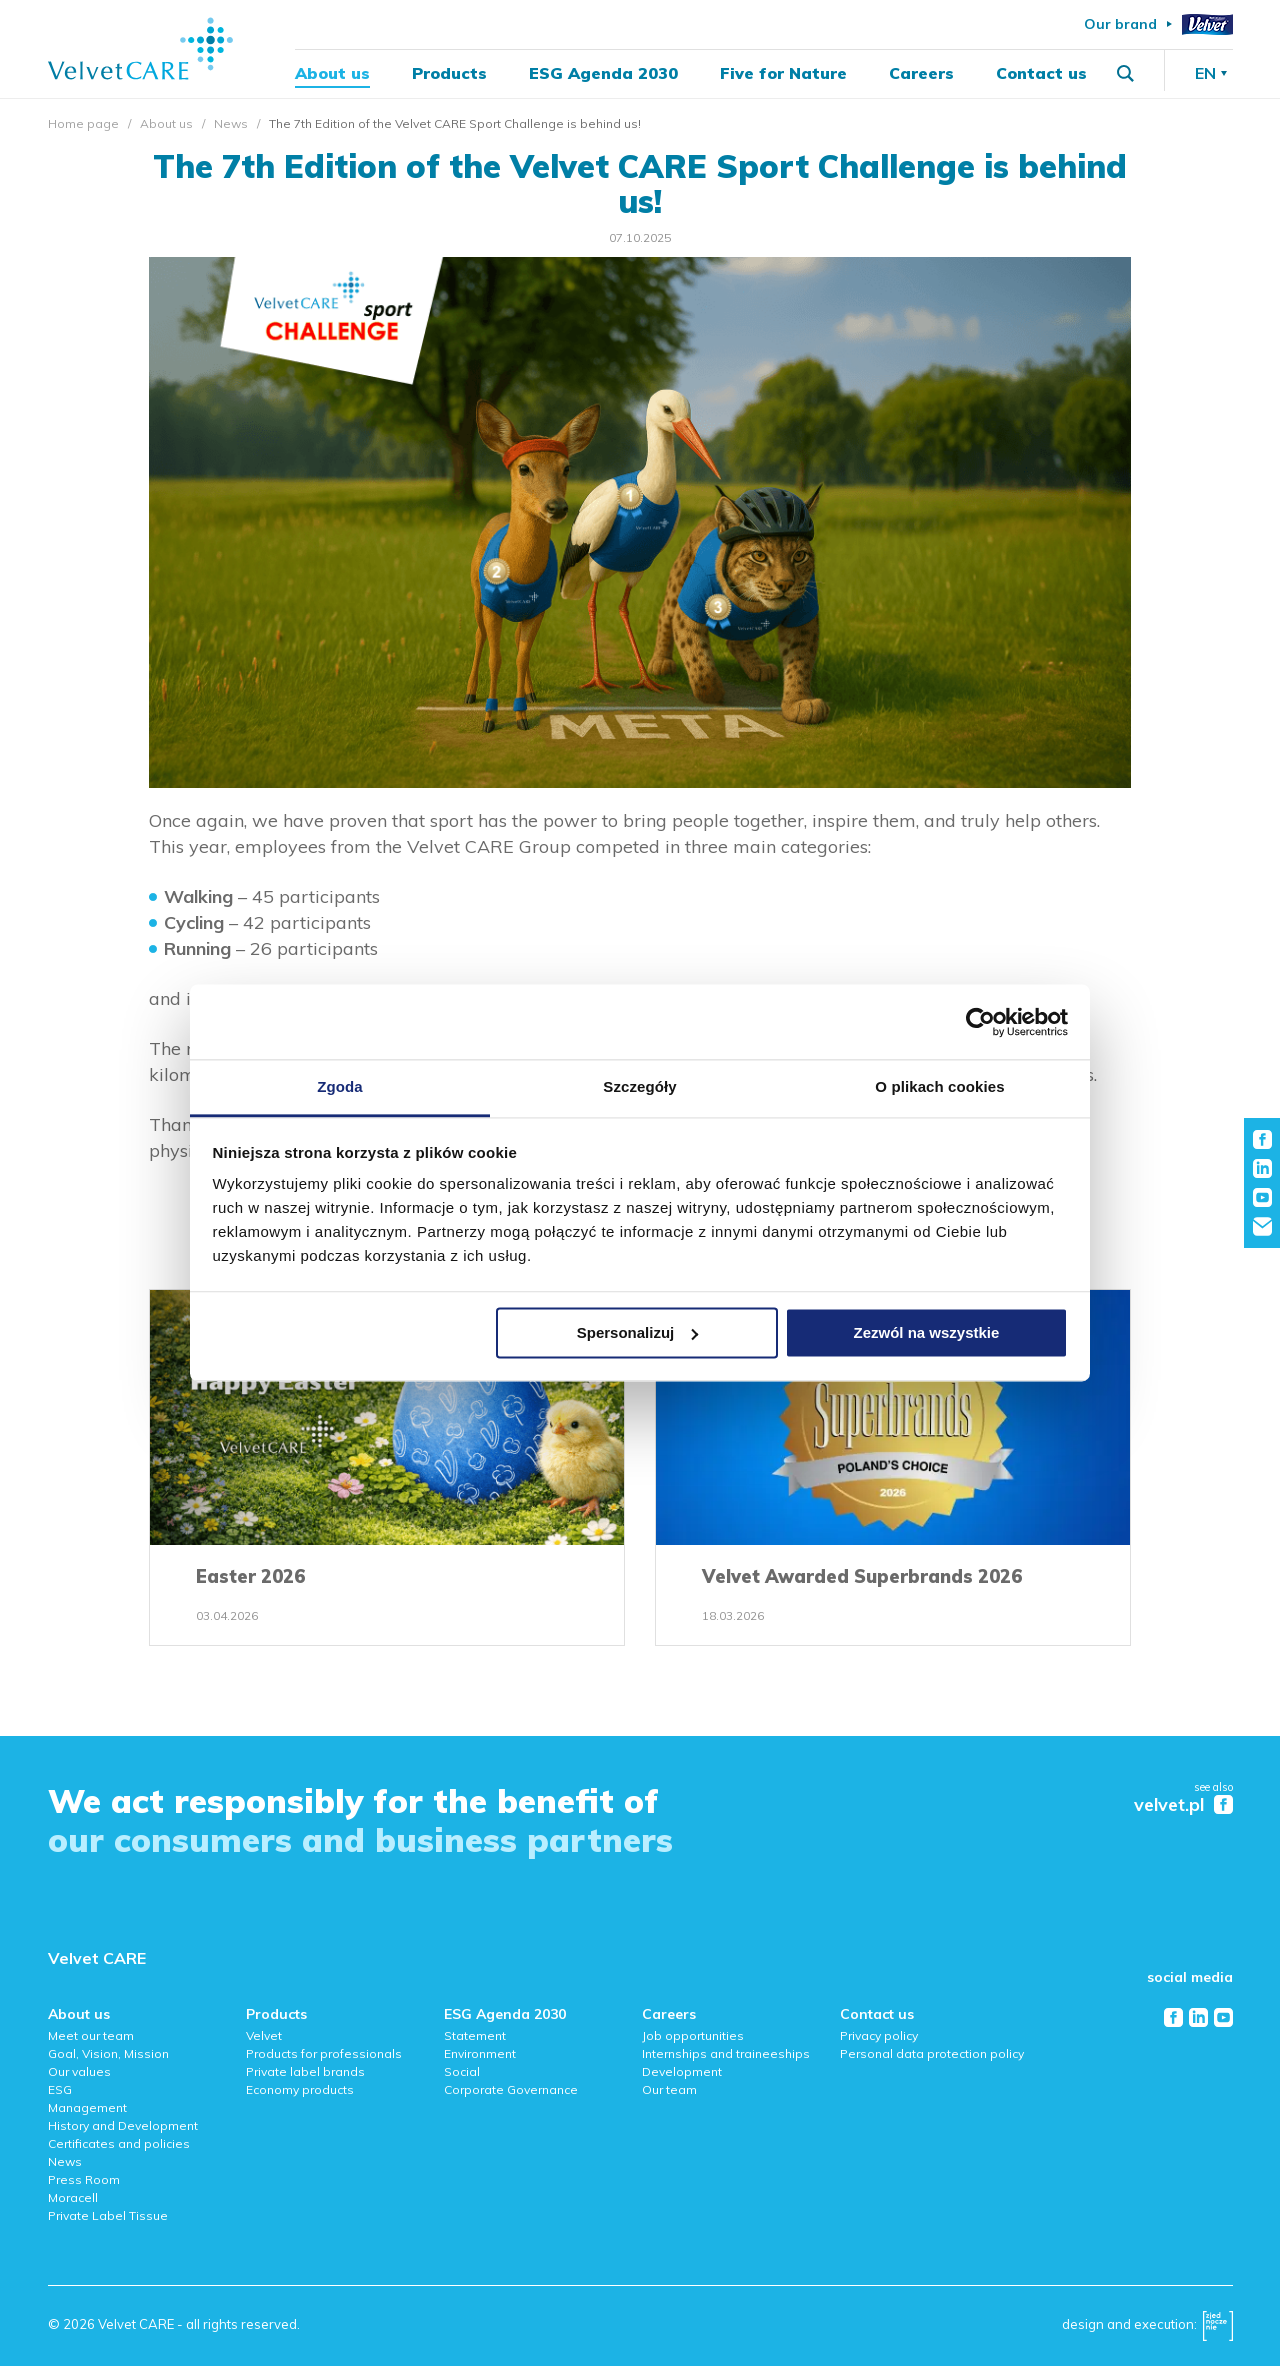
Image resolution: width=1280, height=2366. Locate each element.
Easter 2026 (250, 1576)
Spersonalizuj (638, 1332)
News (231, 123)
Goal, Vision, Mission (108, 2053)
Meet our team (91, 2035)
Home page (83, 123)
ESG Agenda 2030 (603, 76)
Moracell (73, 2197)
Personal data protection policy (932, 2053)
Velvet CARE (97, 1958)
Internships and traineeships (726, 2053)
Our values (79, 2071)
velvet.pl (1169, 1805)
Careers (921, 76)
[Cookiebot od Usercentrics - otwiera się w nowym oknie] (980, 1022)
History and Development (123, 2125)
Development (682, 2071)
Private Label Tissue (108, 2215)
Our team (669, 2089)
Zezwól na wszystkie (926, 1332)
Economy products (300, 2089)
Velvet (264, 2035)
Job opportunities (693, 2035)
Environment (480, 2053)
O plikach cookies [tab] (939, 1086)
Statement (475, 2035)
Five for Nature (783, 76)
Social (462, 2071)
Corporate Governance (511, 2089)
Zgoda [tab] (340, 1086)
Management (87, 2107)
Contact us (1041, 76)
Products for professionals (324, 2053)
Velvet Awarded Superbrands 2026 (862, 1576)
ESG (60, 2089)
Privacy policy (879, 2035)
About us (332, 76)
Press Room (84, 2179)
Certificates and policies (119, 2143)
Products (449, 76)
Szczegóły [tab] (639, 1086)
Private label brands (305, 2071)
